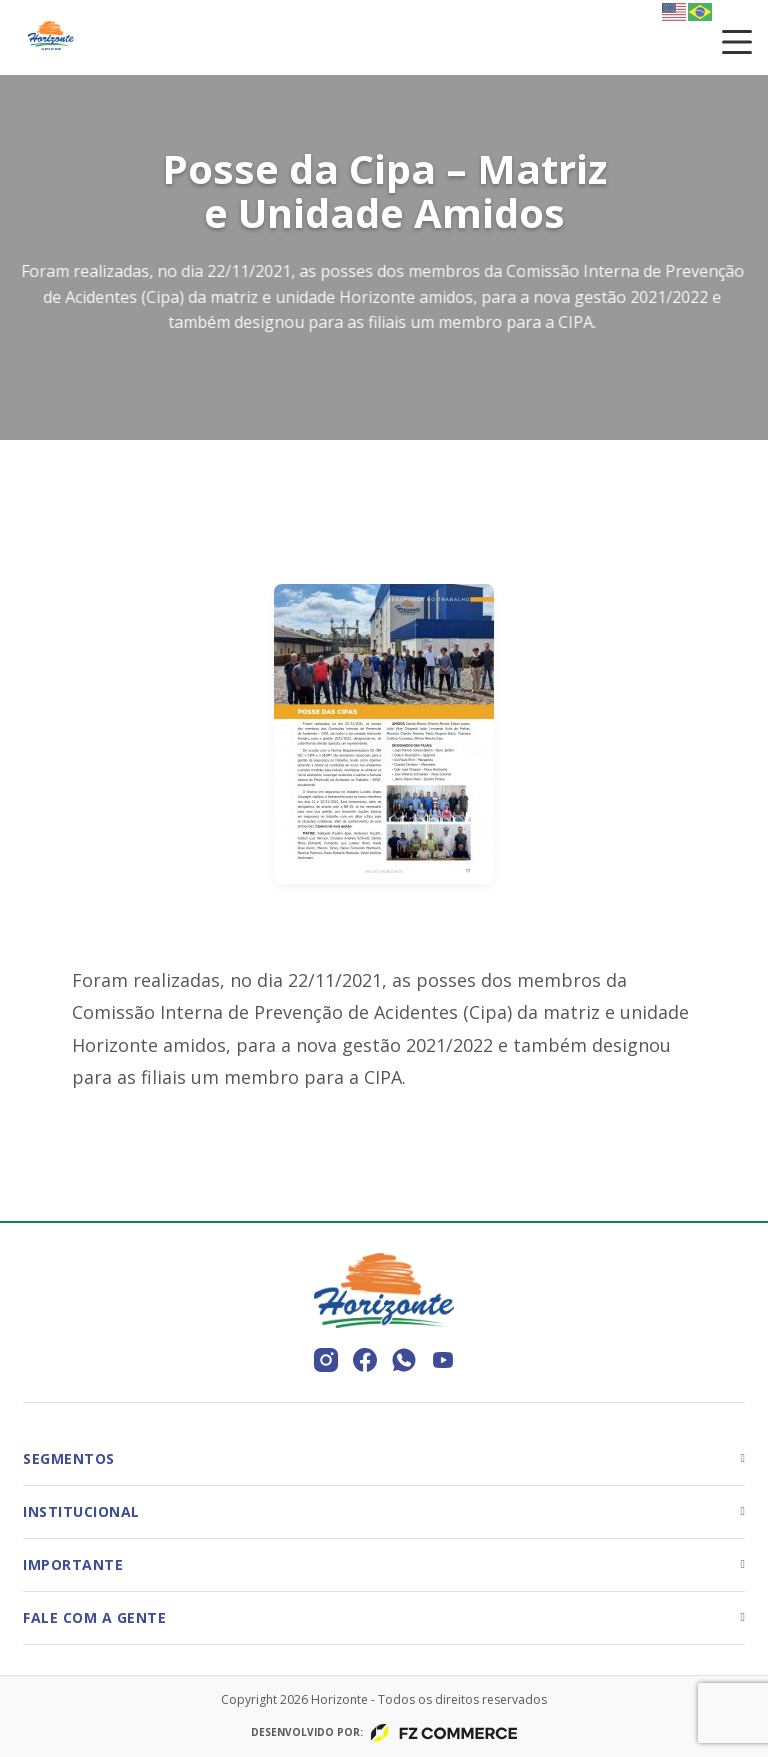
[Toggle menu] (737, 42)
